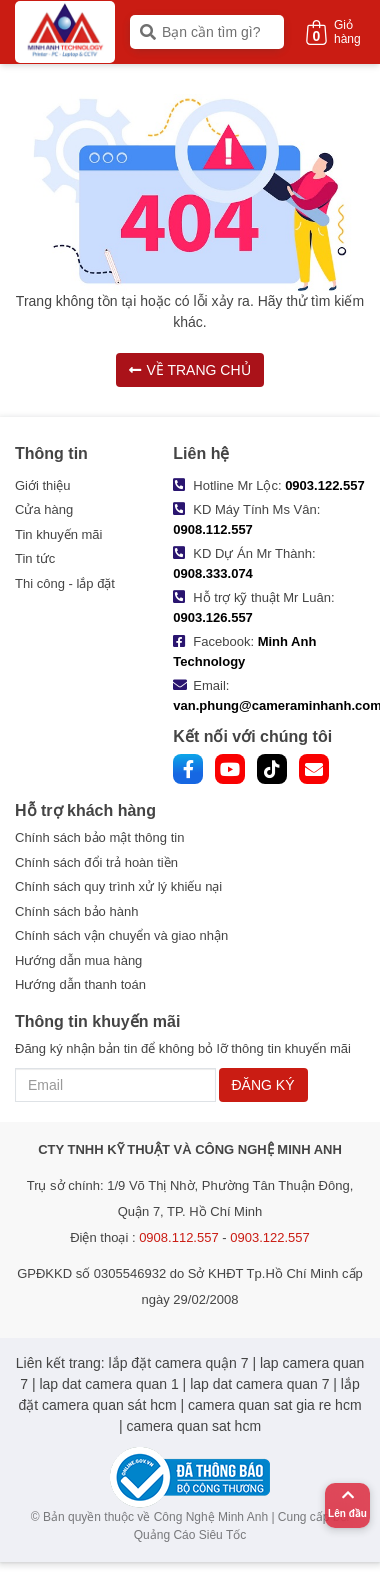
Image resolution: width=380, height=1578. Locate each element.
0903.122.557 (325, 485)
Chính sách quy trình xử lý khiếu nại (118, 886)
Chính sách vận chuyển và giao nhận (121, 935)
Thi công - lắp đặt (65, 583)
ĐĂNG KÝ (263, 1085)
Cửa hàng (44, 509)
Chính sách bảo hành (76, 911)
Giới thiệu (42, 485)
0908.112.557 (213, 529)
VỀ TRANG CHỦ (189, 370)
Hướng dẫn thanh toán (80, 984)
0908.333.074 (213, 573)
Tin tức (35, 558)
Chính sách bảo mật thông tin (99, 837)
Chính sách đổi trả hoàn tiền (96, 862)
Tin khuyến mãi (58, 534)
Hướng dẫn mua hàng (78, 960)
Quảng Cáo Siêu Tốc (190, 1535)
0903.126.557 (213, 617)
